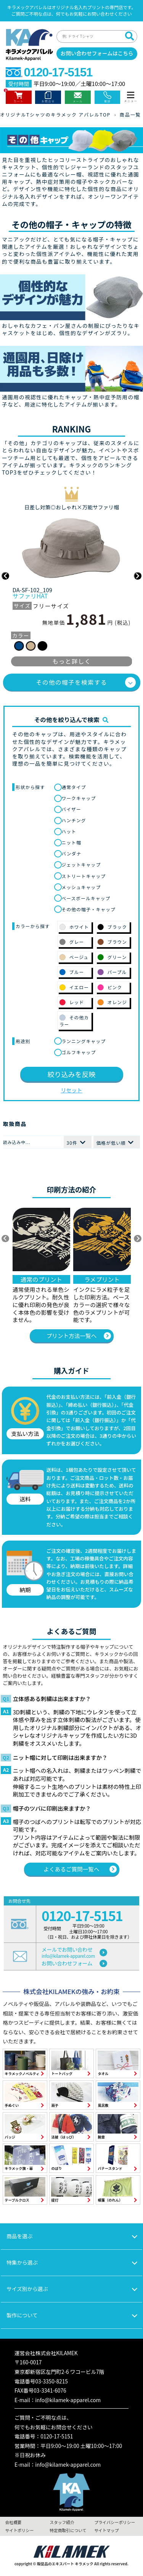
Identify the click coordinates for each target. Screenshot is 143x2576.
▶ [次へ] (137, 1239)
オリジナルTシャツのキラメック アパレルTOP (55, 114)
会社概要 (13, 2522)
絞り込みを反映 (72, 1074)
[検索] (129, 36)
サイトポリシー (19, 2530)
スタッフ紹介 (62, 2522)
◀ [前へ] (5, 1239)
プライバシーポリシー (114, 2522)
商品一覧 (130, 114)
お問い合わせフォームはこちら (97, 53)
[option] (71, 575)
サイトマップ (106, 2530)
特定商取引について (68, 2530)
